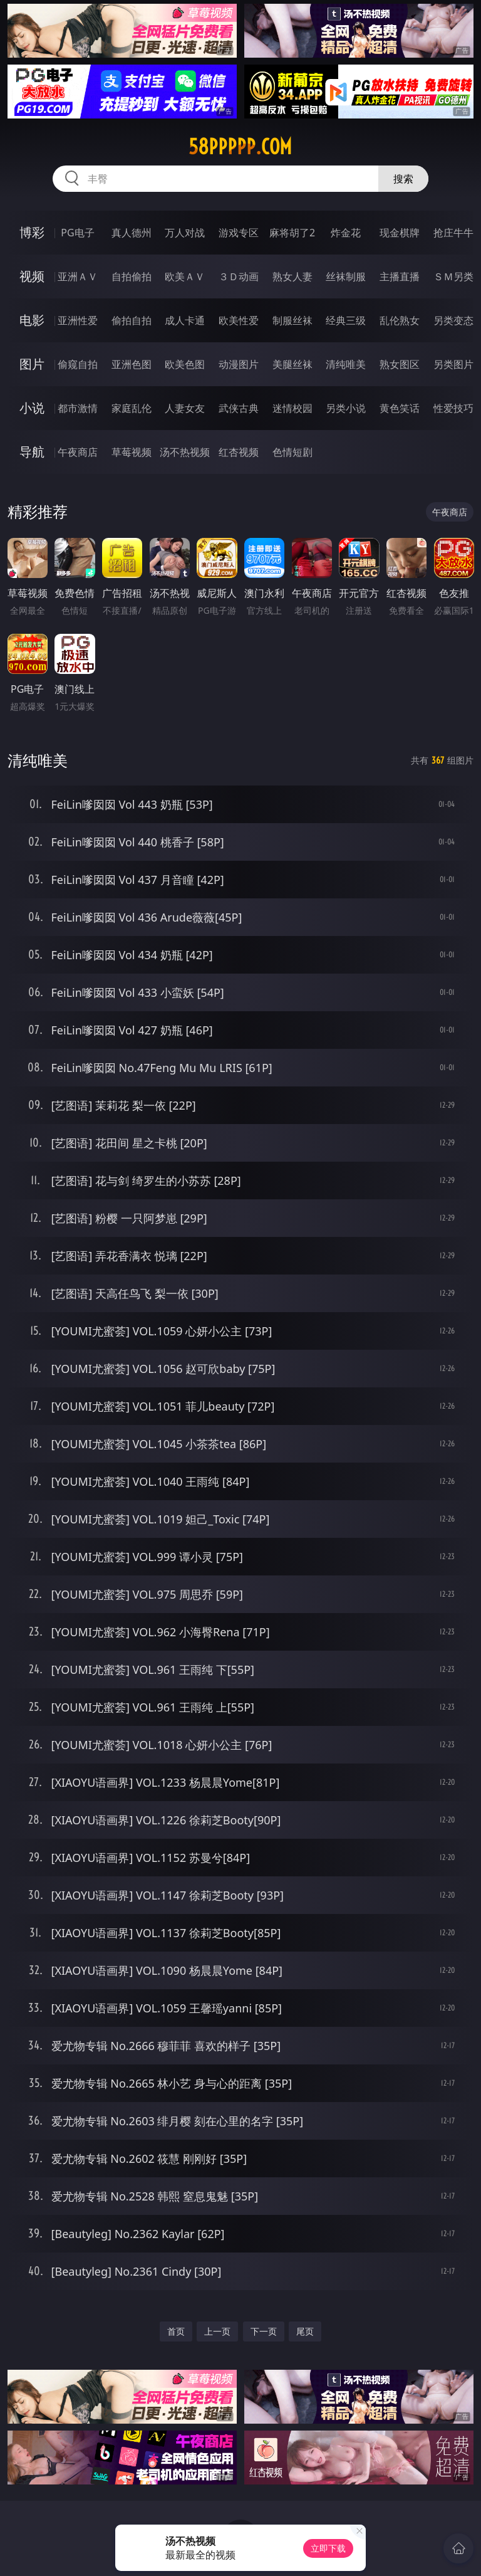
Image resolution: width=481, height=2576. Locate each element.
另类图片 (453, 364)
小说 (31, 407)
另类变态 (453, 320)
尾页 (305, 2331)
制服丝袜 (292, 320)
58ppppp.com (240, 146)
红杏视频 (239, 452)
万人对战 (185, 232)
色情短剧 (292, 452)
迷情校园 (292, 408)
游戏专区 (239, 232)
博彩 (31, 232)
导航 (31, 451)
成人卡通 (185, 320)
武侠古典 (239, 408)
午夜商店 (78, 452)
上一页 (217, 2331)
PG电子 (77, 232)
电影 (31, 320)
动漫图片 (239, 364)
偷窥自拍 (78, 364)
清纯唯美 (346, 364)
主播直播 (400, 276)
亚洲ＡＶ (78, 276)
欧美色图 (185, 364)
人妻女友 (185, 408)
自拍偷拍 (131, 276)
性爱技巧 (453, 408)
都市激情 (78, 408)
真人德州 (131, 232)
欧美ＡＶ (185, 276)
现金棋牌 (400, 232)
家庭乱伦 (131, 408)
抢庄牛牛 (453, 232)
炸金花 (346, 232)
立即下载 (328, 2548)
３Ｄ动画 (239, 276)
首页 (176, 2331)
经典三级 (346, 320)
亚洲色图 (131, 364)
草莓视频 (131, 452)
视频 (31, 276)
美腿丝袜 (292, 364)
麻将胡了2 (292, 232)
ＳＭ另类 (453, 276)
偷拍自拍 (131, 320)
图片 (31, 363)
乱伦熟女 (400, 320)
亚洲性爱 (78, 320)
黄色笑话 (400, 408)
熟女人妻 (292, 276)
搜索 (403, 179)
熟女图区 (400, 364)
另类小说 (346, 408)
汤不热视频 (185, 452)
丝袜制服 (346, 276)
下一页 (264, 2331)
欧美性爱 (239, 320)
